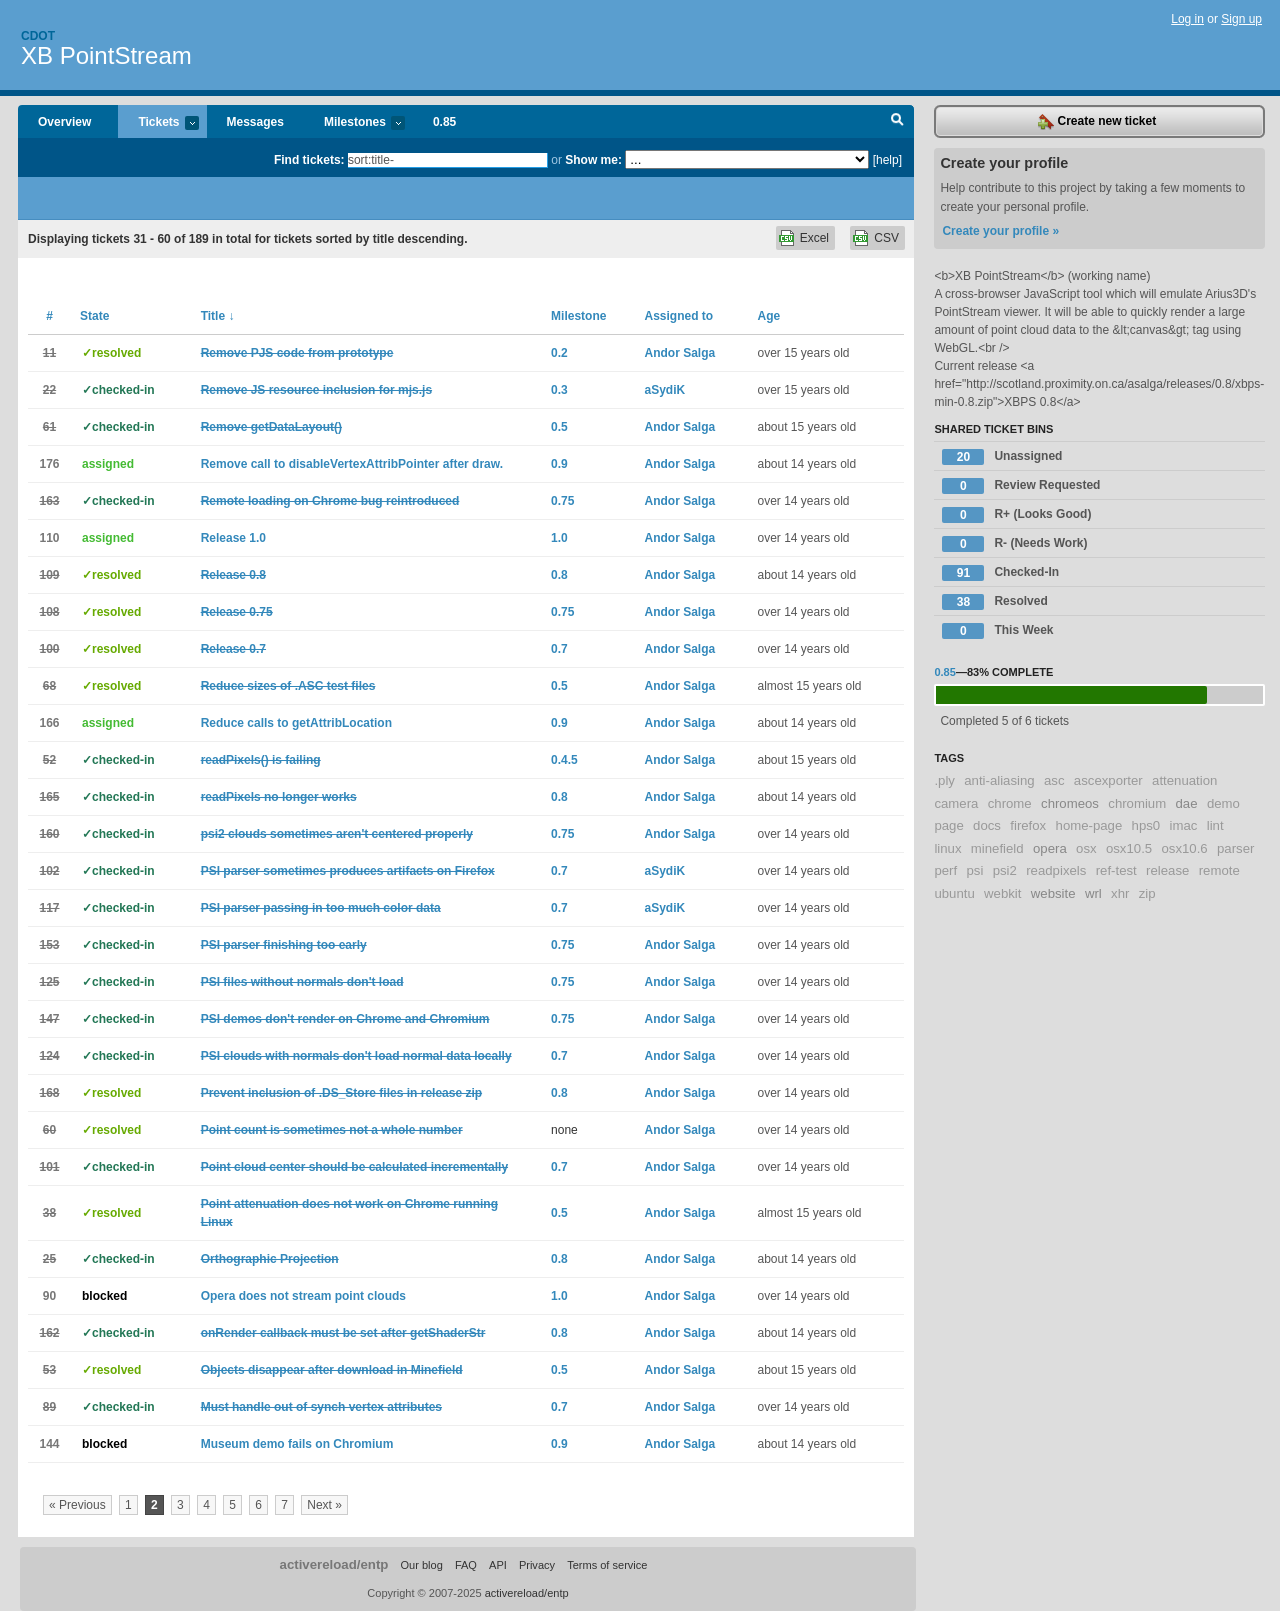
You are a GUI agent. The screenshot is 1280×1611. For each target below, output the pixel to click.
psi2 (1005, 870)
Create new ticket (1097, 122)
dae (1187, 803)
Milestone (578, 316)
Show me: (593, 160)
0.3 (559, 390)
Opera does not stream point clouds (303, 1296)
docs (987, 825)
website (1053, 893)
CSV (886, 238)
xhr (1120, 893)
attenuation (1184, 780)
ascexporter (1108, 780)
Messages (255, 122)
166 (49, 723)
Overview (64, 122)
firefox (1028, 825)
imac (1184, 825)
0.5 (559, 427)
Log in (1187, 19)
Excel (814, 238)
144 (49, 1444)
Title (218, 316)
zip (1147, 893)
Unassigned (1002, 457)
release (1167, 870)
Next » (324, 1505)
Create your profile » (1000, 231)
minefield (997, 848)
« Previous (77, 1505)
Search (897, 122)
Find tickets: (309, 160)
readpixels (1056, 870)
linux (947, 848)
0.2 (559, 353)
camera (956, 803)
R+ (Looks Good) (1016, 515)
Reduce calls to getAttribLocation (296, 723)
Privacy (537, 1565)
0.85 (444, 122)
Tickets (158, 123)
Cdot (38, 36)
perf (945, 870)
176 (49, 464)
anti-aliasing (999, 780)
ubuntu (954, 893)
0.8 (559, 575)
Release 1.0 (233, 538)
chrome (1010, 803)
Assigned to (678, 316)
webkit (1002, 893)
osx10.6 (1184, 848)
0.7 (559, 649)
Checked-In (1000, 573)
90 (49, 1296)
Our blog (421, 1565)
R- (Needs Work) (1014, 544)
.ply (944, 780)
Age (768, 316)
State (94, 316)
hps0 (1146, 825)
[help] (887, 160)
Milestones (354, 123)
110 (49, 538)
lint (1215, 825)
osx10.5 (1129, 848)
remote (1219, 870)
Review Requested (1021, 486)
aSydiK (664, 390)
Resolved (994, 602)
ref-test (1116, 870)
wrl (1093, 893)
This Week (997, 631)
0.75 (562, 501)
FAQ (466, 1565)
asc (1054, 780)
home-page (1089, 825)
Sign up (1241, 19)
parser (1235, 848)
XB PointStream (106, 55)
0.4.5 (564, 760)
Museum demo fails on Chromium (297, 1444)
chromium (1137, 803)
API (498, 1565)
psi (974, 870)
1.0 (559, 538)
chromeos (1070, 803)
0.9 (559, 464)
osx (1086, 848)
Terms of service (607, 1565)
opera (1050, 848)
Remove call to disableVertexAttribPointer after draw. (352, 464)
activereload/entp (334, 1564)
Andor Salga (679, 353)
